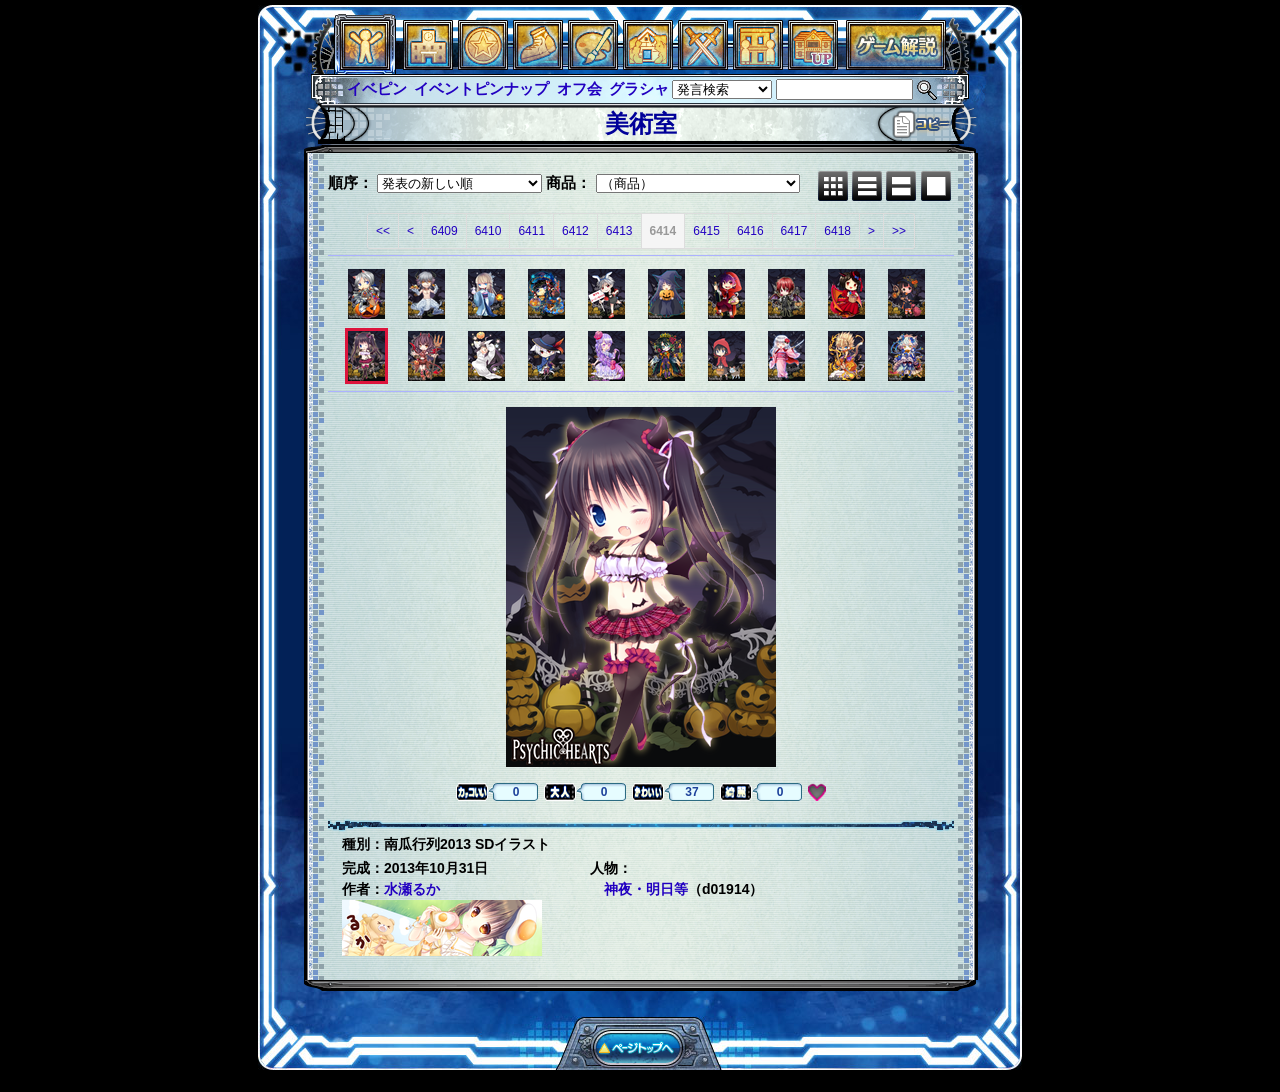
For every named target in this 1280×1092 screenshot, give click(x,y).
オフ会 (579, 88)
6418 (837, 231)
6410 (488, 231)
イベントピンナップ (481, 88)
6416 (750, 231)
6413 (619, 231)
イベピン (377, 88)
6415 (706, 231)
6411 (531, 231)
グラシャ (639, 88)
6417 (794, 231)
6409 (444, 231)
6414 (663, 231)
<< (383, 231)
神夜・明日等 (646, 889)
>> (899, 231)
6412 (575, 231)
